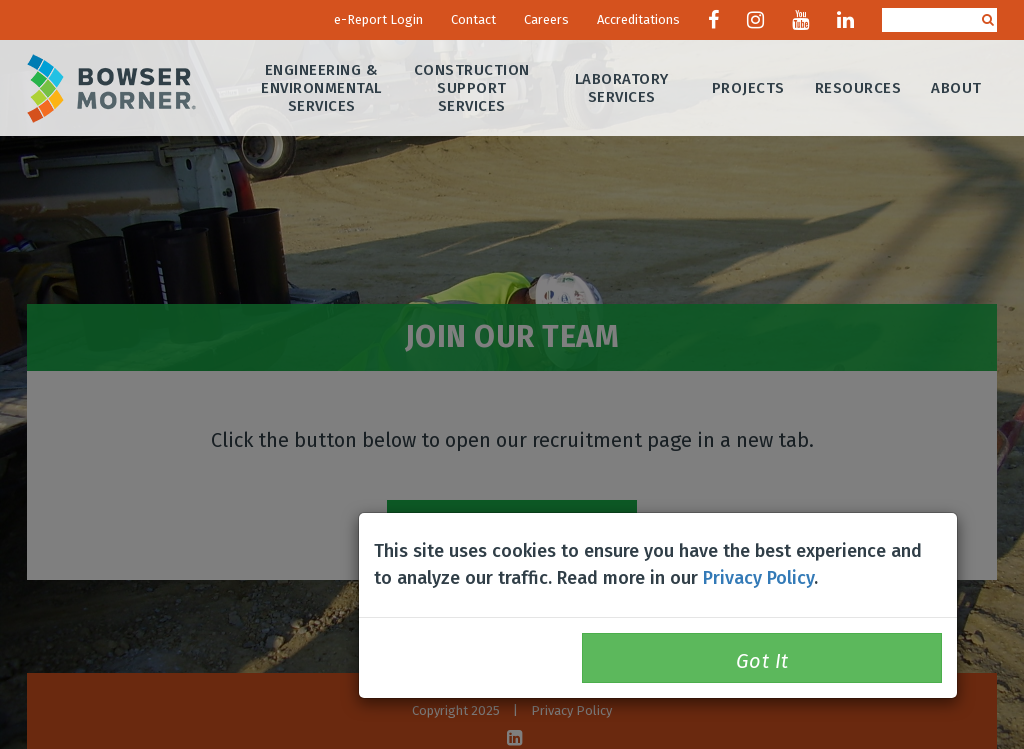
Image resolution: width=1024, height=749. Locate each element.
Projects (748, 88)
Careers (546, 19)
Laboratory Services (622, 88)
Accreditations (638, 19)
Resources (858, 88)
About (957, 88)
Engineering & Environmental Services (322, 88)
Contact (473, 19)
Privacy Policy (758, 578)
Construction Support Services (472, 88)
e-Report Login (378, 19)
